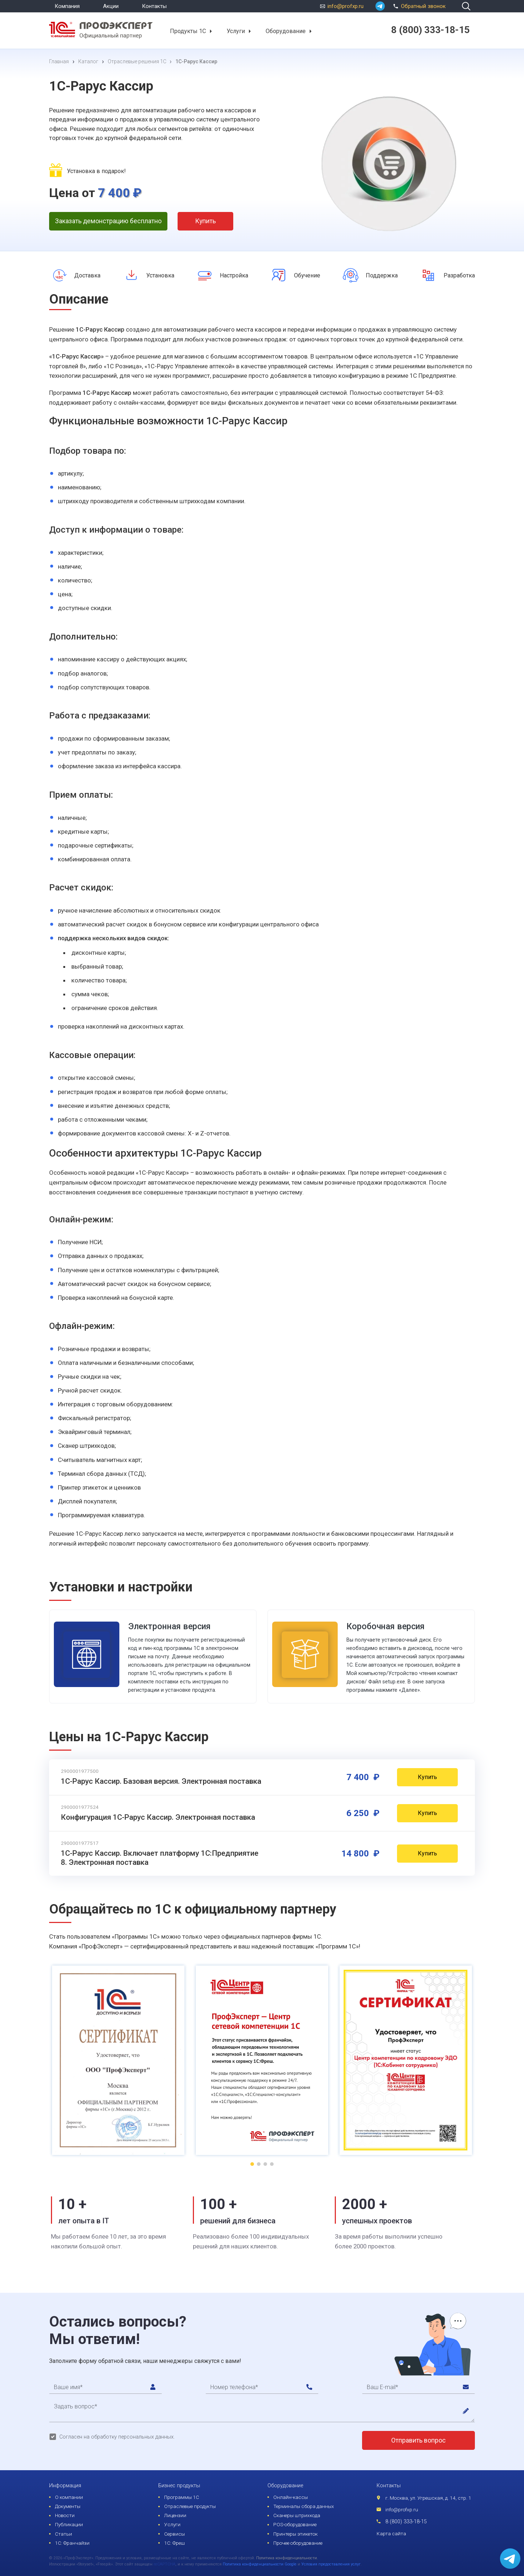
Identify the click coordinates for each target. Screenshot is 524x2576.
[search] (466, 6)
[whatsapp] (380, 6)
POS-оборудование (295, 2524)
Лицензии (175, 2515)
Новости (65, 2515)
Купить (205, 221)
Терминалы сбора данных (303, 2506)
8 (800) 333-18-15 (406, 2522)
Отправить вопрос (418, 2440)
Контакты (154, 6)
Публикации (69, 2524)
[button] (210, 31)
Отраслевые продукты (190, 2506)
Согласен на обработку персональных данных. (117, 2437)
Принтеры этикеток (295, 2534)
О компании (69, 2497)
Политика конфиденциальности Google (260, 2564)
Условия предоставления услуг (331, 2564)
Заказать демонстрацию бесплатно (108, 221)
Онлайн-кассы (290, 2497)
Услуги (236, 31)
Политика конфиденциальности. (287, 2558)
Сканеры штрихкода (296, 2515)
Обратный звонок (418, 5)
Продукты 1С (188, 31)
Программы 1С (181, 2497)
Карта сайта (391, 2533)
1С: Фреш (174, 2543)
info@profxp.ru (346, 6)
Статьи (63, 2534)
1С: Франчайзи (72, 2543)
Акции (111, 6)
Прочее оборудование (297, 2543)
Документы (67, 2506)
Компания (67, 6)
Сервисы (174, 2534)
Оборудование (286, 31)
